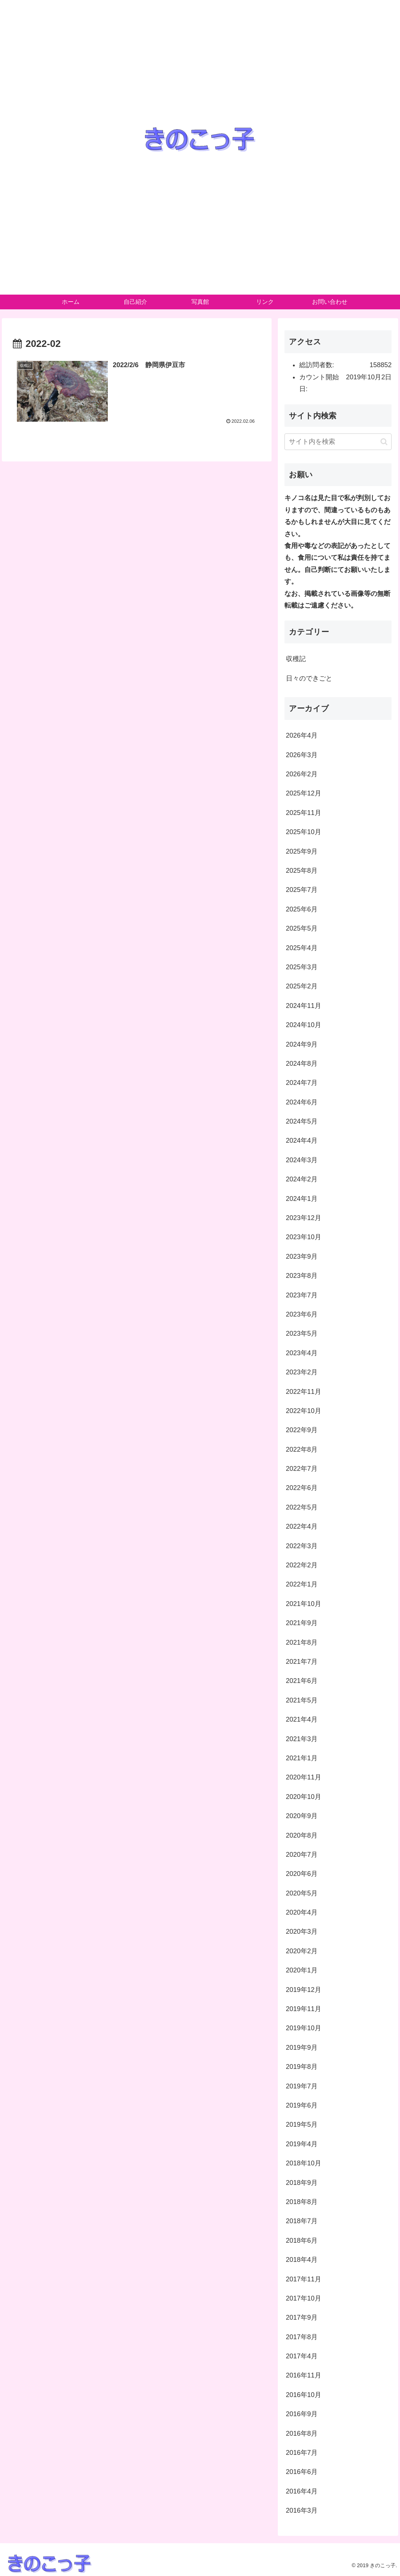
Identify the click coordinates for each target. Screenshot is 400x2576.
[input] (338, 441)
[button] (384, 441)
